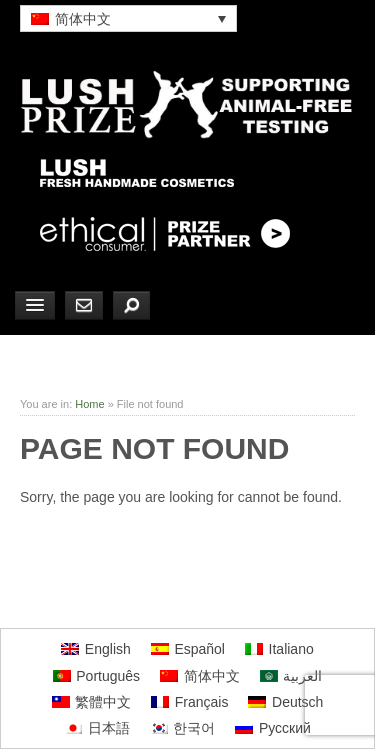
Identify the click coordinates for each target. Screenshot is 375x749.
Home (89, 404)
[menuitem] (128, 18)
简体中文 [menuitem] (83, 19)
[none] (128, 18)
